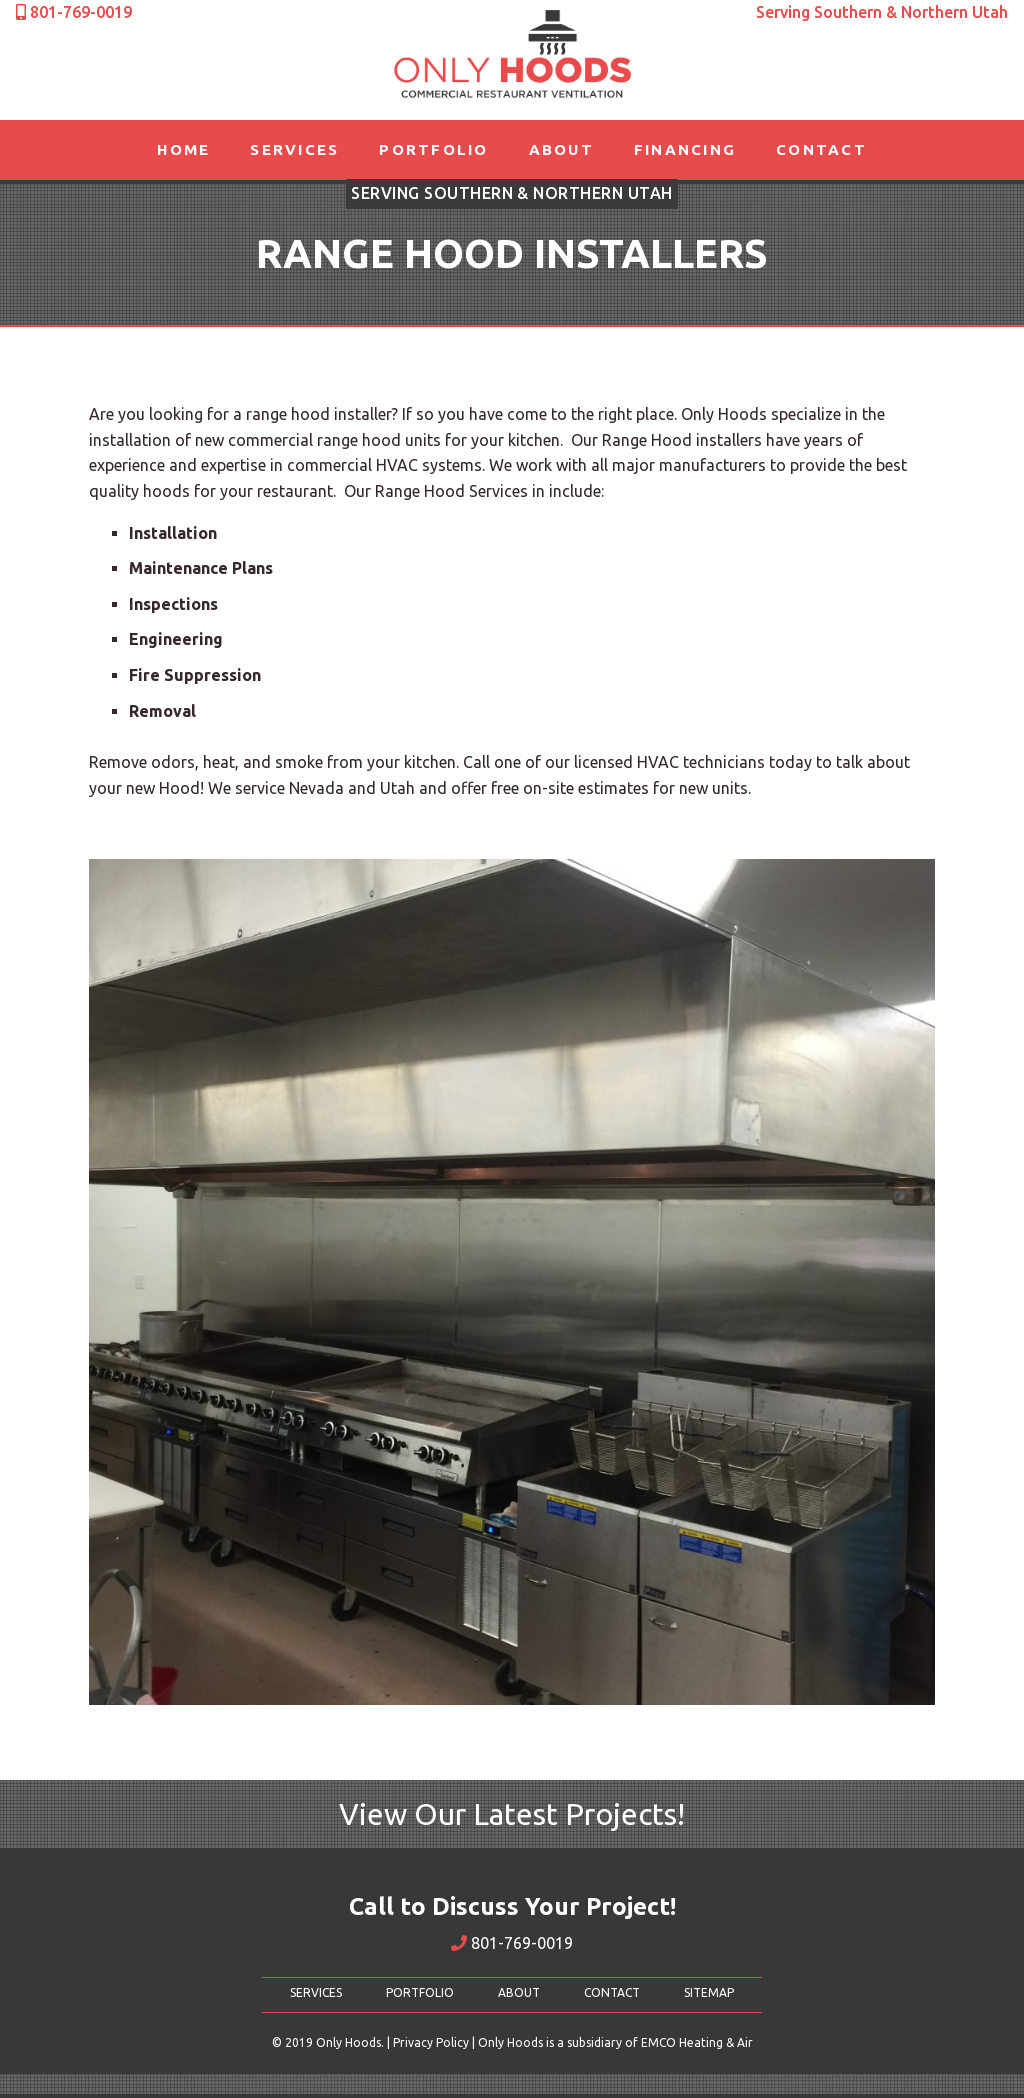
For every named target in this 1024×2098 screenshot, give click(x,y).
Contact (821, 149)
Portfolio (433, 149)
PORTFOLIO (420, 1992)
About (561, 149)
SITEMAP (709, 1992)
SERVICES (316, 1992)
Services (294, 149)
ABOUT (519, 1992)
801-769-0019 (512, 1943)
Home (183, 149)
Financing (685, 149)
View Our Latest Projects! (512, 1814)
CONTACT (612, 1992)
